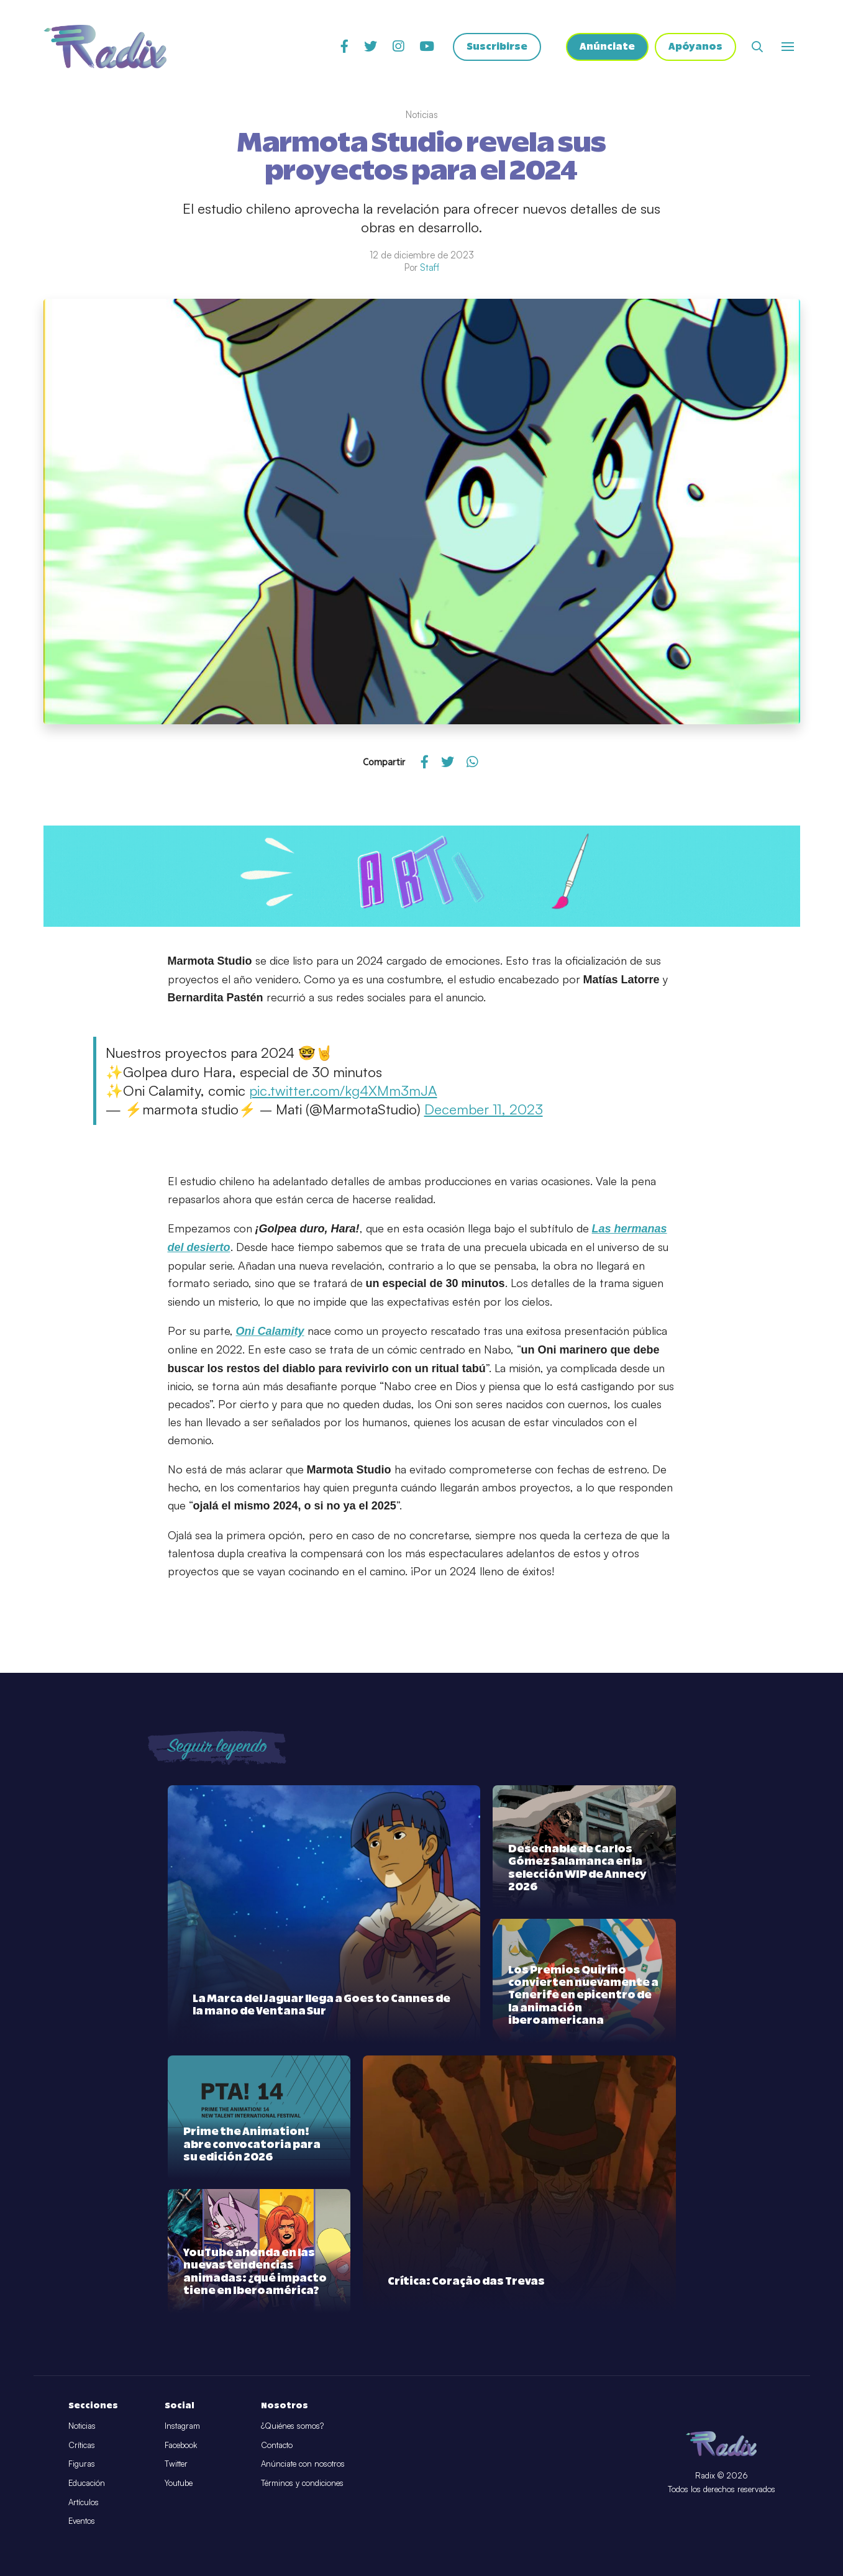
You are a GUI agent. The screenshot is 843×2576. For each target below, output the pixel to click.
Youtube (179, 2483)
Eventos (81, 2521)
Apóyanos (695, 47)
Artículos (83, 2502)
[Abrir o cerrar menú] (787, 46)
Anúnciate (607, 47)
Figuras (81, 2464)
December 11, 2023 (483, 1108)
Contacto (277, 2445)
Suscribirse (497, 47)
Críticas (81, 2445)
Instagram (182, 2426)
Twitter (176, 2464)
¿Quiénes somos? (292, 2426)
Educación (86, 2483)
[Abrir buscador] (757, 46)
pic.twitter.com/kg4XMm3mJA (343, 1090)
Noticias (82, 2426)
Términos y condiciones (302, 2483)
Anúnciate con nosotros (303, 2464)
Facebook (181, 2445)
